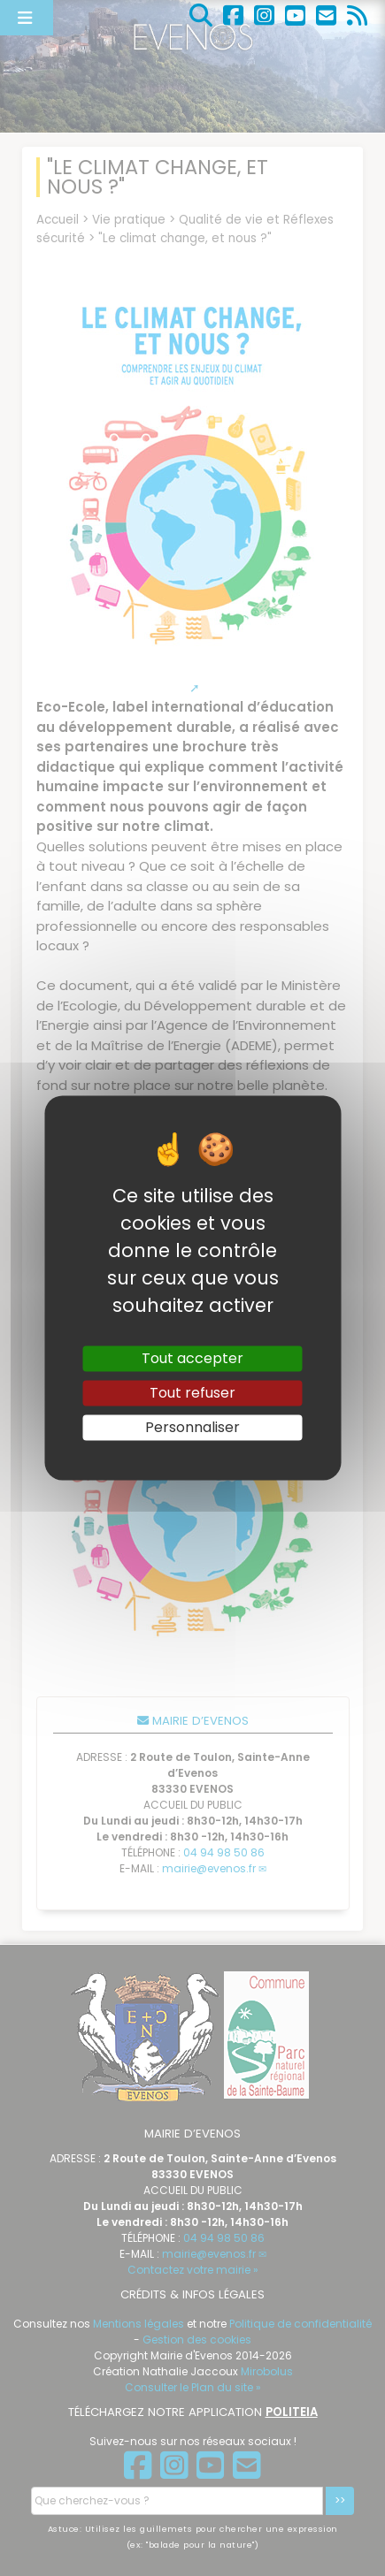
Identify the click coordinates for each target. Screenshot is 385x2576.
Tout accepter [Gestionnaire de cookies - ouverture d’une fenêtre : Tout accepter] (192, 1358)
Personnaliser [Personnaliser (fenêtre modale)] (192, 1427)
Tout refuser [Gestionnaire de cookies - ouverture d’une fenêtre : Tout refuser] (192, 1393)
